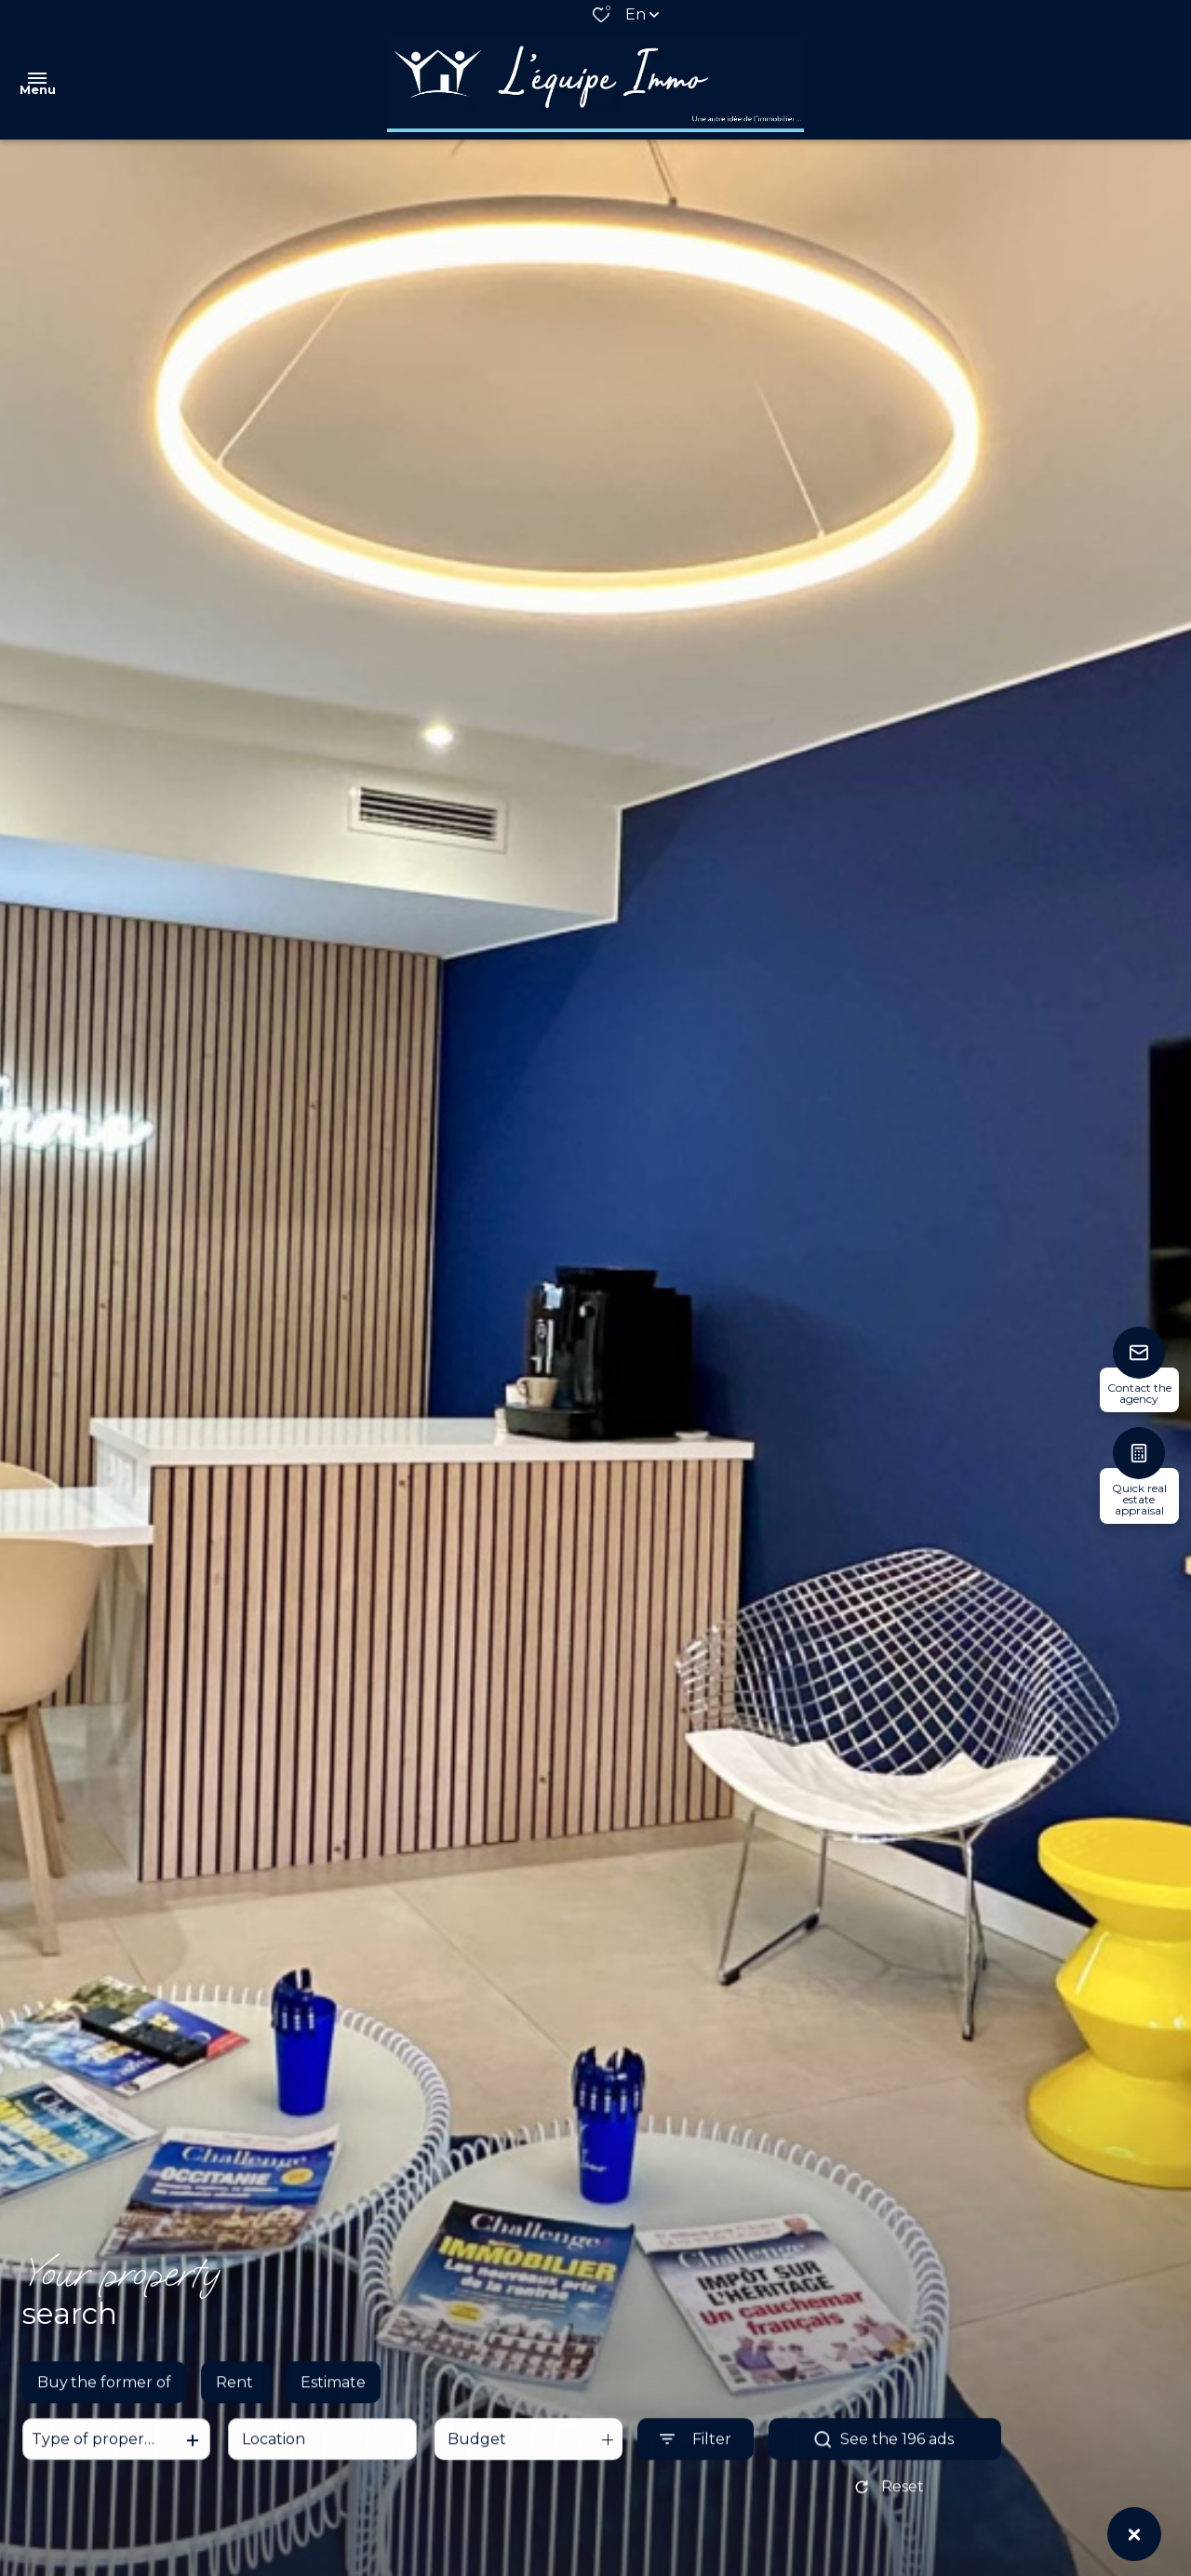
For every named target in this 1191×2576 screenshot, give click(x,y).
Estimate (333, 2398)
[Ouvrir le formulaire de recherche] (695, 2455)
